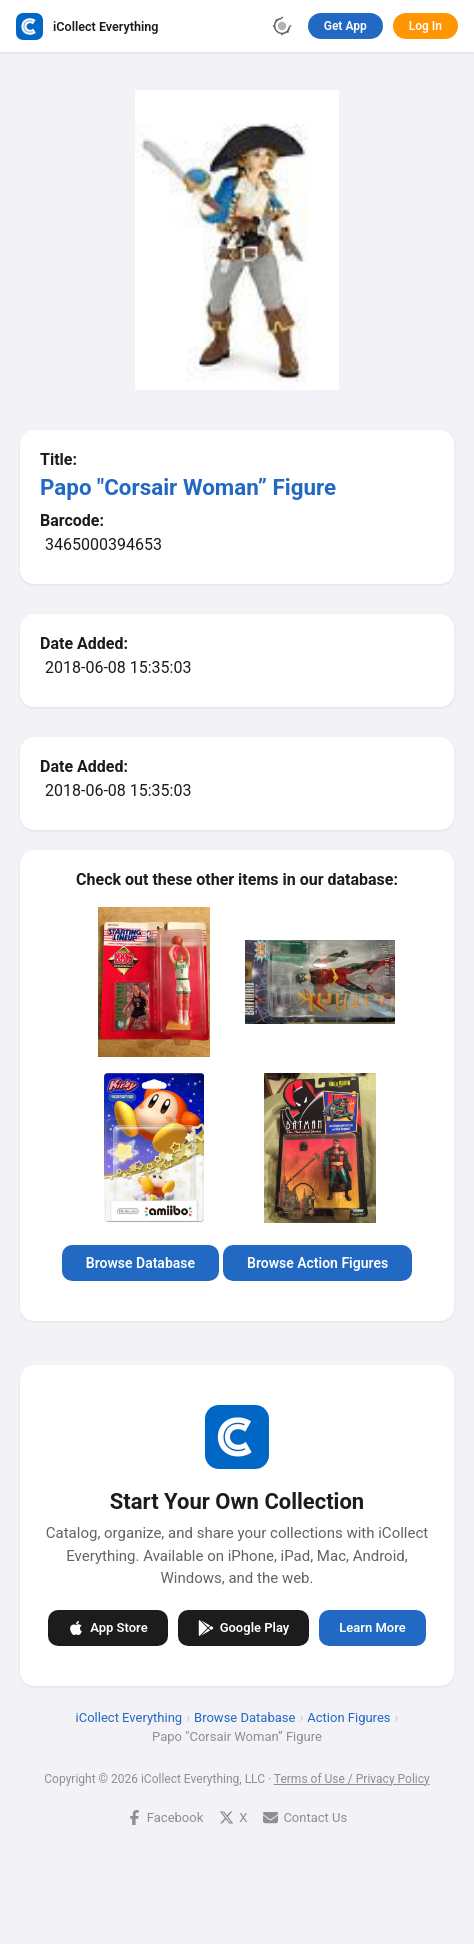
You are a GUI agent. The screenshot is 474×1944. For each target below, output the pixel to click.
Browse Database (140, 1263)
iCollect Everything (129, 1716)
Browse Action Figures (317, 1263)
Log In (425, 26)
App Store (107, 1627)
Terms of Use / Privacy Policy (352, 1778)
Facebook (165, 1816)
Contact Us (305, 1816)
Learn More (372, 1627)
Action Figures (348, 1716)
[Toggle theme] (282, 26)
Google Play (244, 1627)
